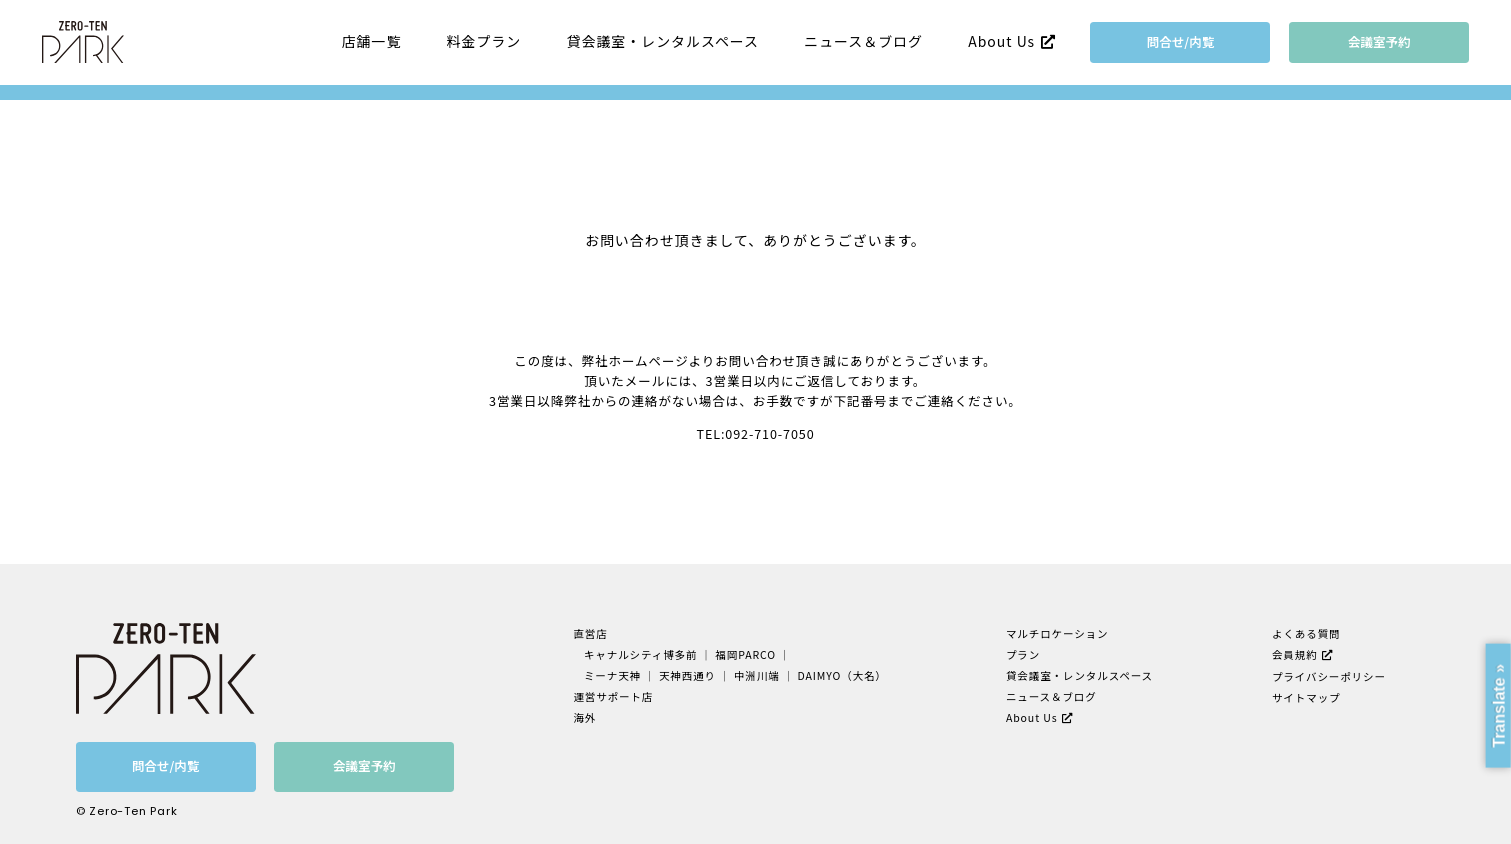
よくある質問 (1306, 633)
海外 (584, 717)
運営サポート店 (613, 696)
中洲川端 (757, 675)
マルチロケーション (1057, 633)
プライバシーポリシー (1329, 676)
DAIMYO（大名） (842, 675)
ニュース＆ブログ (863, 42)
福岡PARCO (745, 654)
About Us (1001, 41)
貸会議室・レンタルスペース (663, 42)
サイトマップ (1306, 697)
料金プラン (484, 42)
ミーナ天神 (612, 675)
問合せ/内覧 (1181, 41)
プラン (1023, 654)
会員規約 (1295, 654)
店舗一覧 (372, 42)
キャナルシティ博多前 (641, 654)
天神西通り (687, 675)
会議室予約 (1379, 41)
